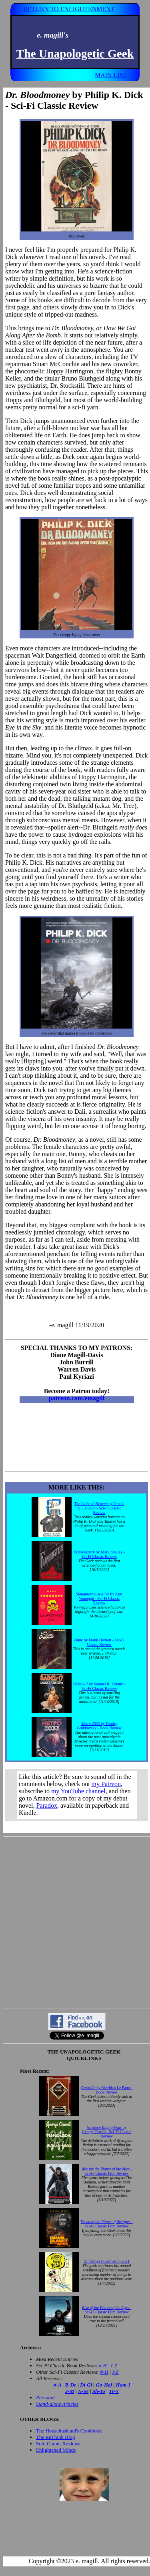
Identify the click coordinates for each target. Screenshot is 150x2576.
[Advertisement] (75, 1922)
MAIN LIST (111, 75)
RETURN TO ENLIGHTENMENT (69, 9)
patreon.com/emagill (77, 1398)
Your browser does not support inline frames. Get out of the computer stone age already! (77, 1795)
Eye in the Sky (23, 727)
